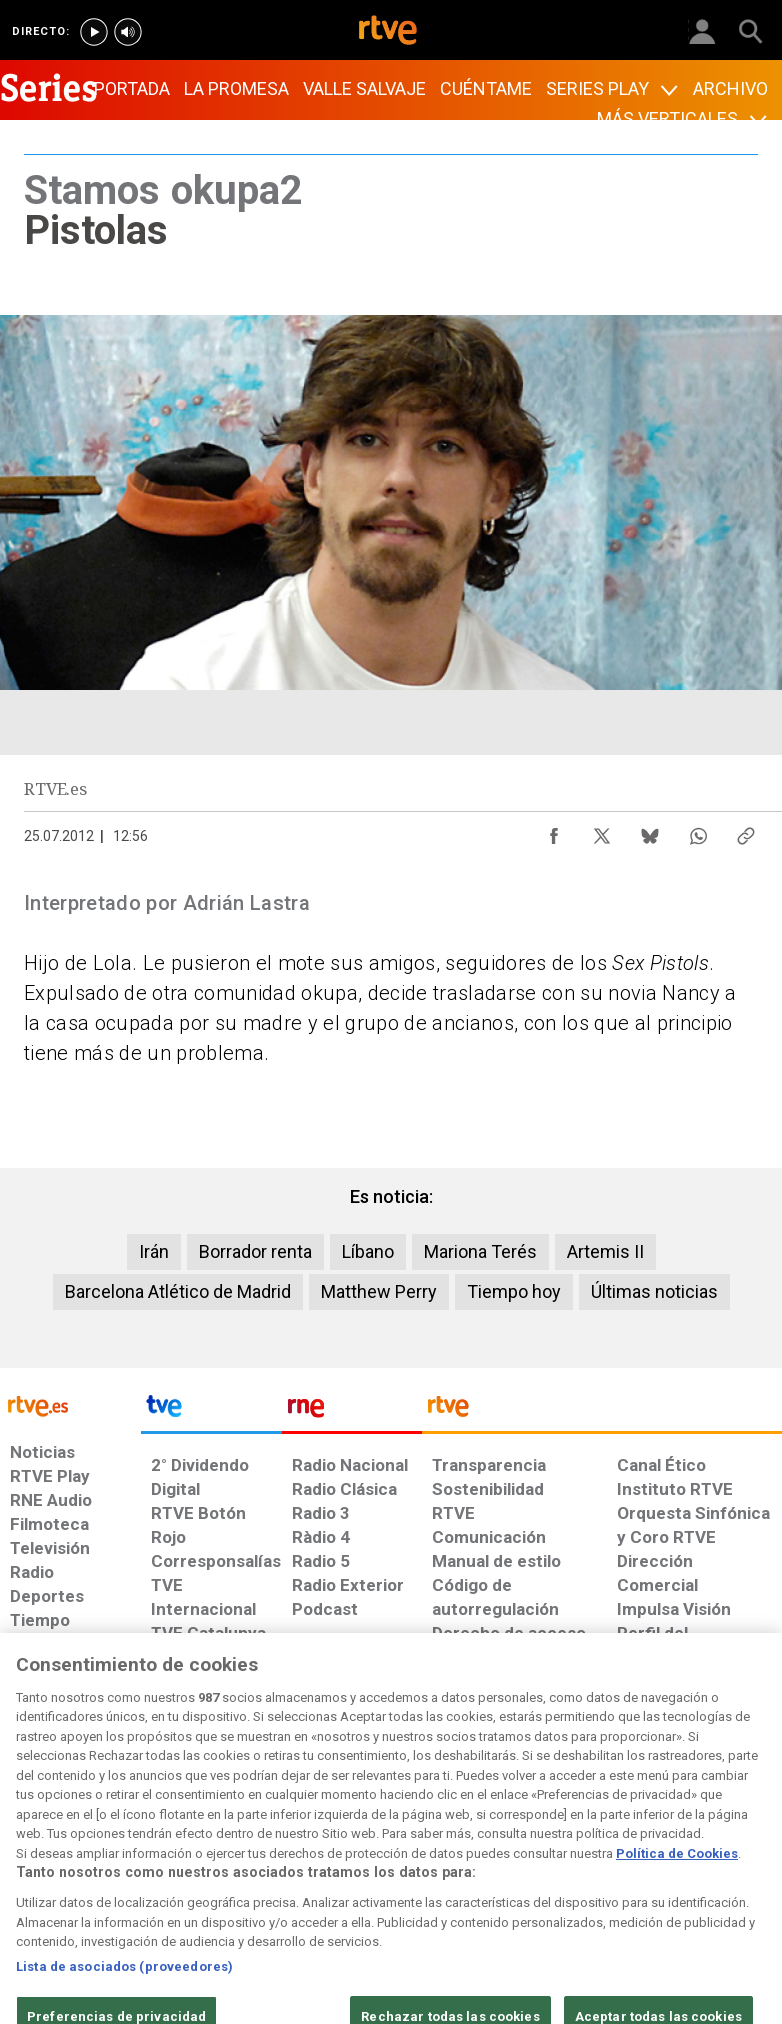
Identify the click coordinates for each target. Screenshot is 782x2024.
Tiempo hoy (514, 1291)
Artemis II (605, 1251)
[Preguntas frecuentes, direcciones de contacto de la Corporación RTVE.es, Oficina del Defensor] (609, 1850)
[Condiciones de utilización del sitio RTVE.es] (33, 1860)
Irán (154, 1251)
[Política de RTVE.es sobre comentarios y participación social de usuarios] (713, 1860)
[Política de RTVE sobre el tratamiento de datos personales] (126, 1860)
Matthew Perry (379, 1291)
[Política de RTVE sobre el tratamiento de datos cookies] (241, 1860)
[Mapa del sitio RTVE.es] (543, 1860)
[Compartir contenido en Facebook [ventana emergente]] (554, 831)
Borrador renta (255, 1251)
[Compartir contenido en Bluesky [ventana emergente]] (650, 831)
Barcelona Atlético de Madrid (178, 1291)
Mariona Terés (480, 1251)
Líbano (368, 1251)
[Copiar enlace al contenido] (746, 831)
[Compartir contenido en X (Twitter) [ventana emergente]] (602, 831)
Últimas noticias (654, 1291)
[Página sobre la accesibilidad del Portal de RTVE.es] (462, 1850)
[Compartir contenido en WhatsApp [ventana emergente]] (698, 831)
